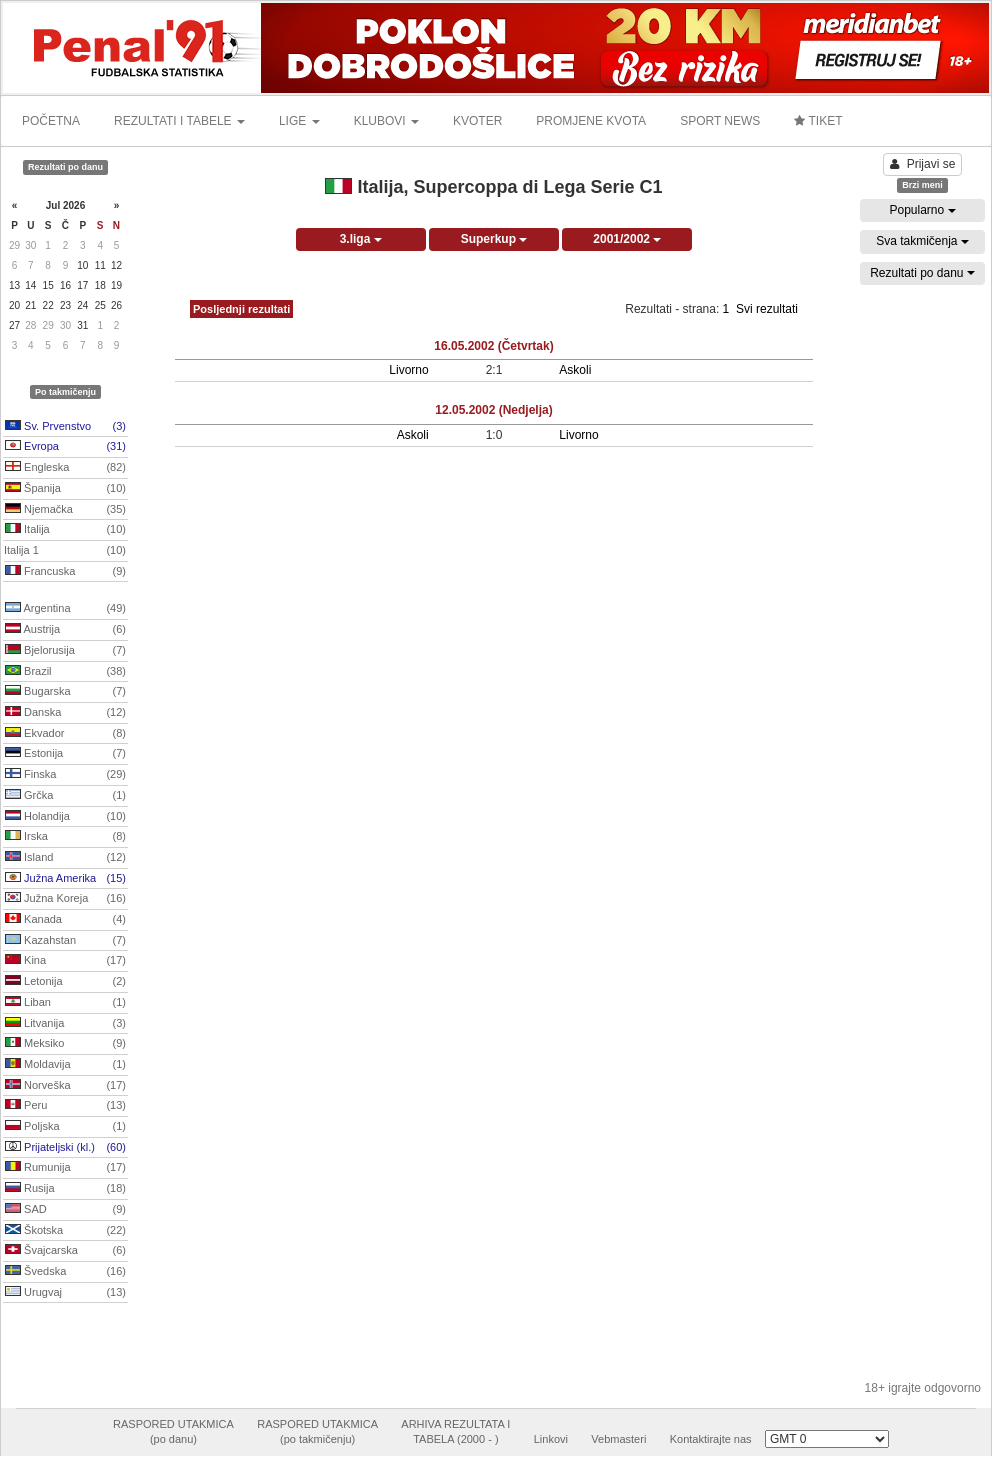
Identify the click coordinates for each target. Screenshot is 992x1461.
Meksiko (65, 1044)
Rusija (65, 1189)
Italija (65, 530)
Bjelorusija (65, 651)
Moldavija (65, 1065)
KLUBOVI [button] (386, 121)
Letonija (65, 982)
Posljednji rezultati (241, 309)
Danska (65, 713)
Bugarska (65, 692)
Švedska (65, 1272)
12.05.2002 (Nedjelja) (493, 410)
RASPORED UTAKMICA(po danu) (173, 1432)
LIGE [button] (299, 121)
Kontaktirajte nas (711, 1439)
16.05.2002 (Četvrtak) (493, 346)
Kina (65, 961)
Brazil (65, 672)
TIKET (818, 121)
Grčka (65, 796)
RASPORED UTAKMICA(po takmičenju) (317, 1432)
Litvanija (65, 1024)
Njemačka (65, 510)
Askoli (575, 370)
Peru (65, 1106)
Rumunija (65, 1168)
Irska (65, 837)
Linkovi (551, 1439)
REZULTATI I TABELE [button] (179, 121)
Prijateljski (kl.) (65, 1148)
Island (65, 858)
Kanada (65, 920)
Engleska (65, 468)
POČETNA (51, 121)
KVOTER (477, 121)
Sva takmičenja (922, 241)
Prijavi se (923, 164)
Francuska (65, 572)
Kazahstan (65, 941)
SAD (65, 1210)
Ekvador (65, 734)
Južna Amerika (65, 879)
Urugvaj (65, 1293)
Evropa (65, 447)
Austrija (65, 630)
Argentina (65, 609)
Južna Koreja (65, 899)
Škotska (65, 1231)
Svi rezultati (767, 309)
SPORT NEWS (720, 121)
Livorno (408, 370)
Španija (65, 489)
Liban (65, 1003)
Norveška (65, 1086)
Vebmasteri (618, 1439)
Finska (65, 775)
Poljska (65, 1127)
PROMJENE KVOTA (591, 121)
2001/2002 (627, 239)
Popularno (922, 210)
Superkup (494, 239)
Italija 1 (65, 551)
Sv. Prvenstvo (65, 427)
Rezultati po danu (922, 273)
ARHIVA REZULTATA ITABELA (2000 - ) (455, 1432)
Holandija (65, 817)
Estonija (65, 754)
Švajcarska (65, 1251)
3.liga (361, 239)
